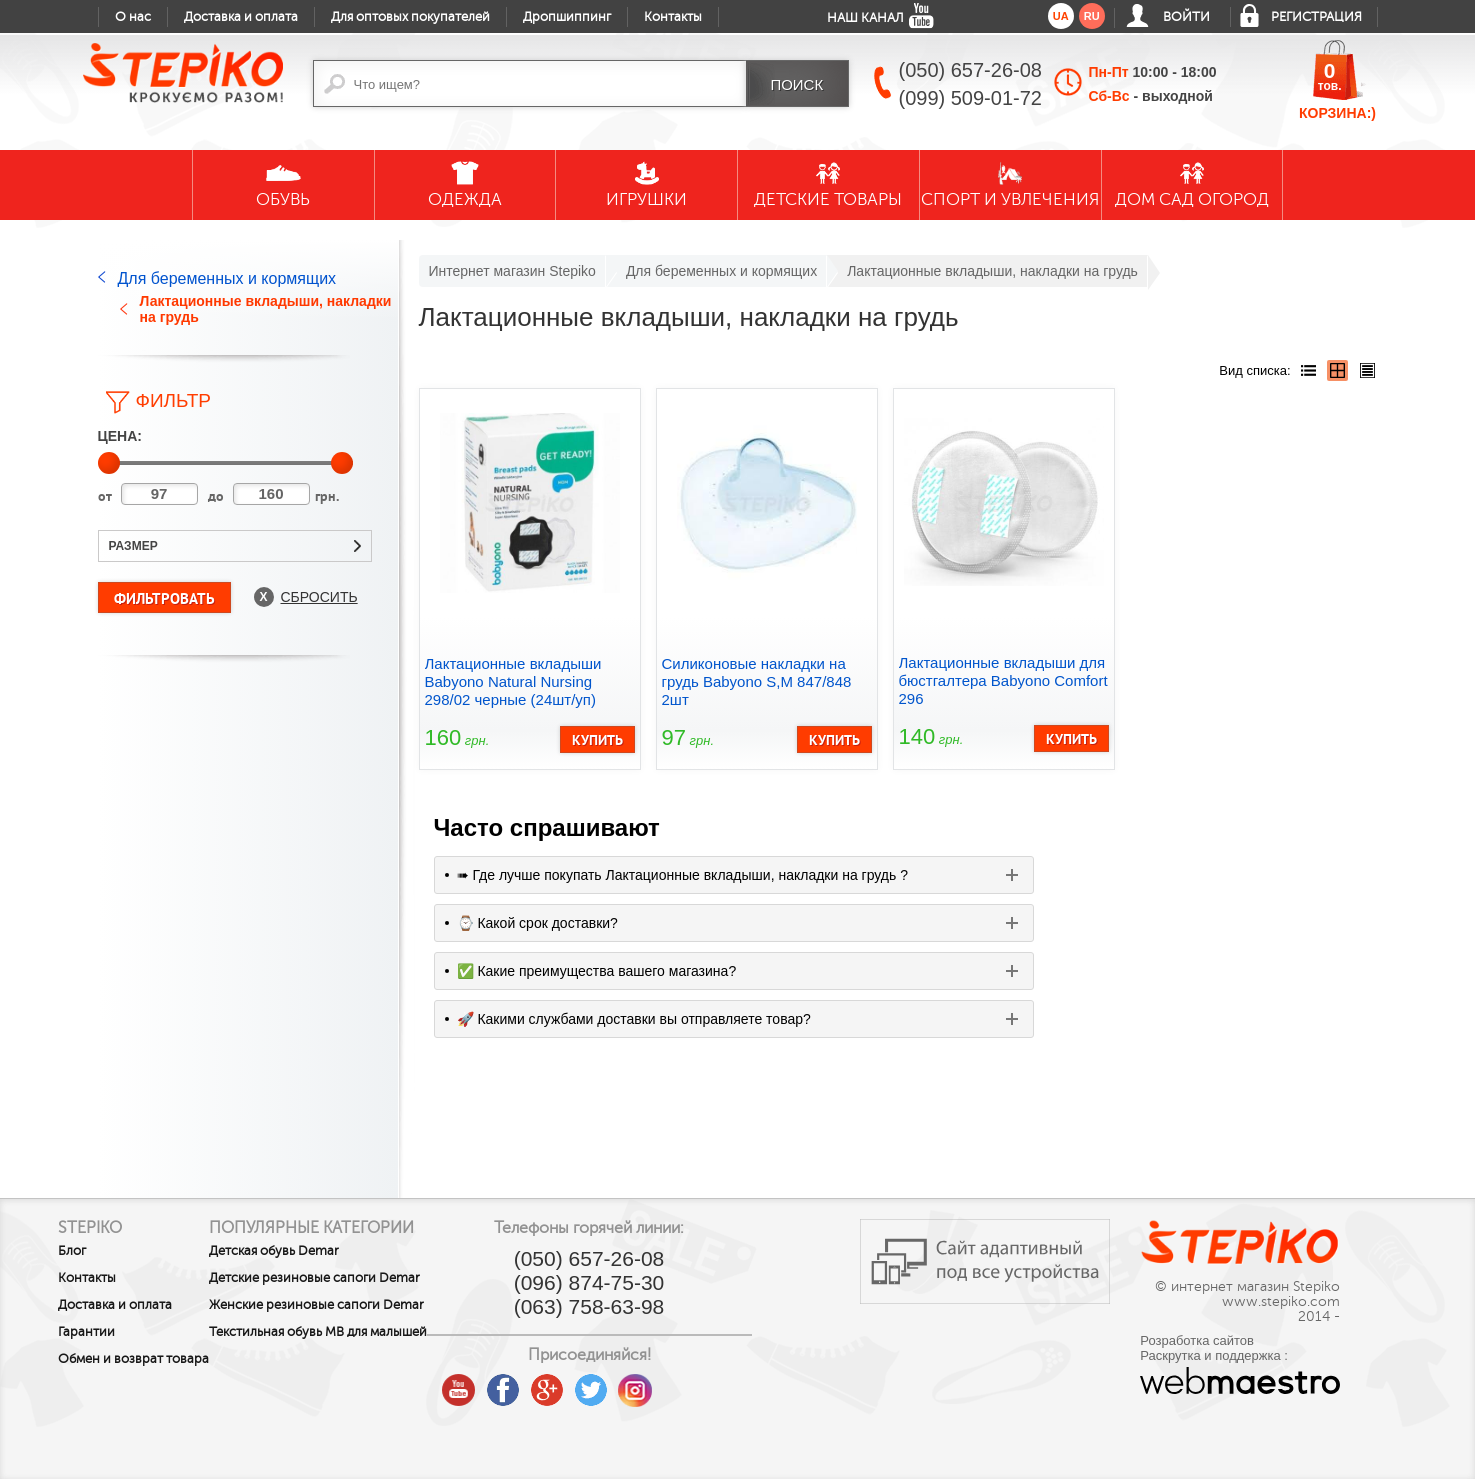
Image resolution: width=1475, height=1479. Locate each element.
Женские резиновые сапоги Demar (343, 1326)
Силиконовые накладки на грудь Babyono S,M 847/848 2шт (757, 681)
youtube (555, 1383)
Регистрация (1316, 17)
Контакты (673, 17)
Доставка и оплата (241, 17)
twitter (687, 1383)
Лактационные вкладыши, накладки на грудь (266, 309)
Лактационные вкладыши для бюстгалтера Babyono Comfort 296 (1003, 680)
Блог (72, 1251)
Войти (1186, 17)
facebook (599, 1383)
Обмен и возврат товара (110, 1366)
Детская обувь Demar (323, 1251)
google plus (643, 1391)
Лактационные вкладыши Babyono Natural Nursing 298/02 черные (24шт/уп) (513, 681)
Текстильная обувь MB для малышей (337, 1367)
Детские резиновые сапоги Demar (341, 1285)
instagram (731, 1383)
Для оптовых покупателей (410, 17)
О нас (133, 17)
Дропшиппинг (567, 17)
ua (1061, 16)
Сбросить (319, 597)
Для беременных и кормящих (227, 278)
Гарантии (86, 1332)
